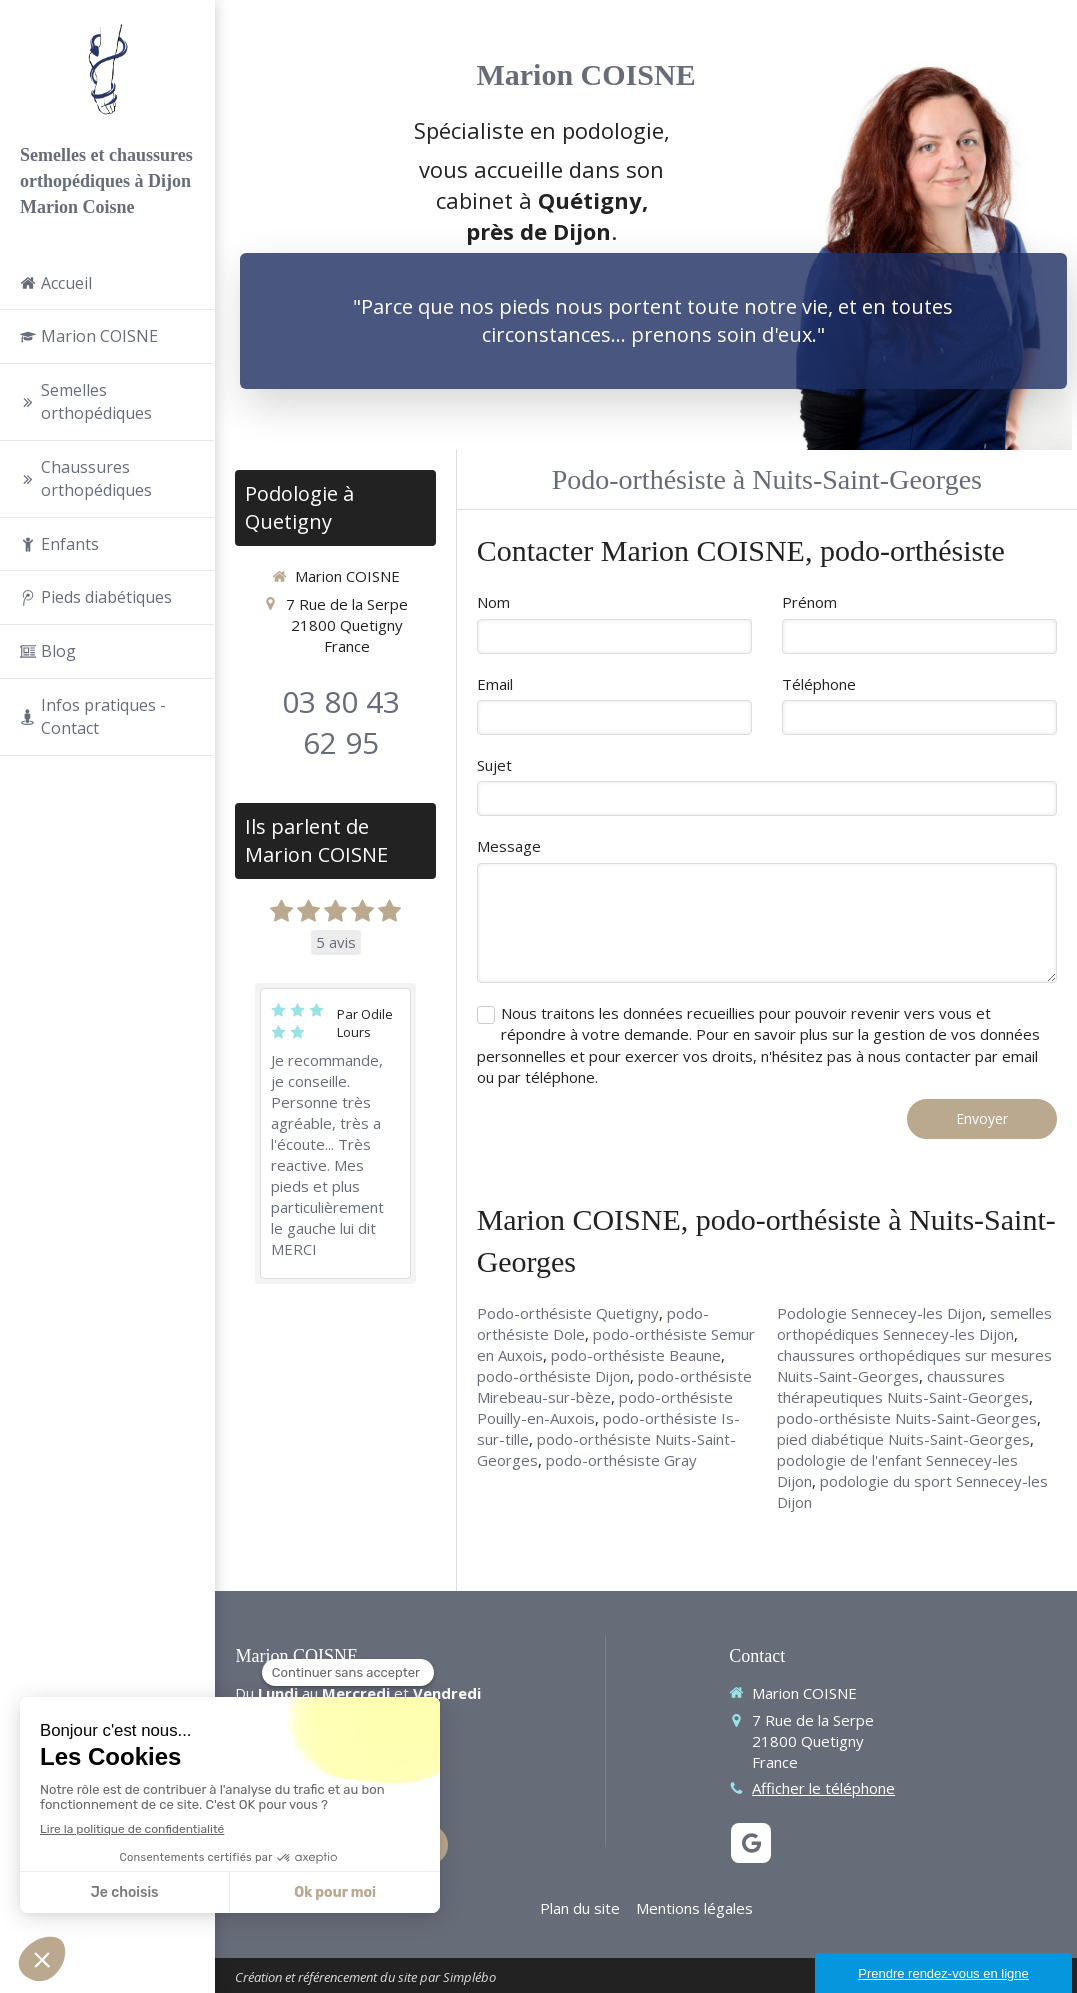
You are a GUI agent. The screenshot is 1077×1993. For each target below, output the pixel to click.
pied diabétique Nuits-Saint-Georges (903, 1439)
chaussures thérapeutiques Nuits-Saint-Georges (903, 1386)
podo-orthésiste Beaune (636, 1355)
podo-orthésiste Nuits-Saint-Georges (907, 1418)
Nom (493, 602)
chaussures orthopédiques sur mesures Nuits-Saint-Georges (914, 1365)
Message (509, 846)
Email (495, 684)
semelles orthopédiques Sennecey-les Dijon (914, 1323)
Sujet (494, 765)
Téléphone (819, 684)
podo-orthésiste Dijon (553, 1376)
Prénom (809, 602)
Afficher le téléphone (823, 1788)
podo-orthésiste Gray (621, 1460)
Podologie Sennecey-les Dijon (879, 1313)
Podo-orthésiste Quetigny (568, 1313)
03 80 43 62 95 (341, 722)
